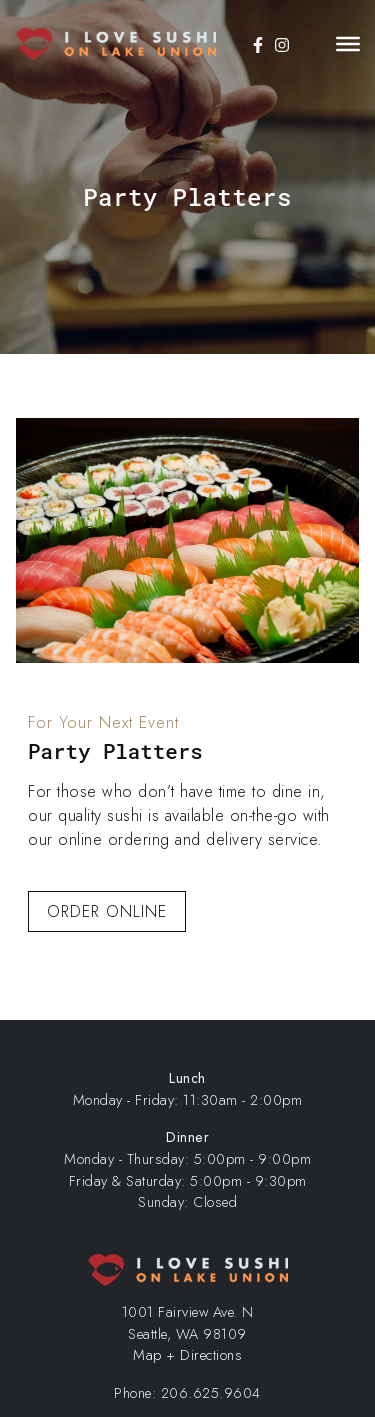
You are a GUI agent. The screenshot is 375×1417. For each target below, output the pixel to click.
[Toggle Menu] (348, 44)
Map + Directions (187, 1355)
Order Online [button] (107, 911)
